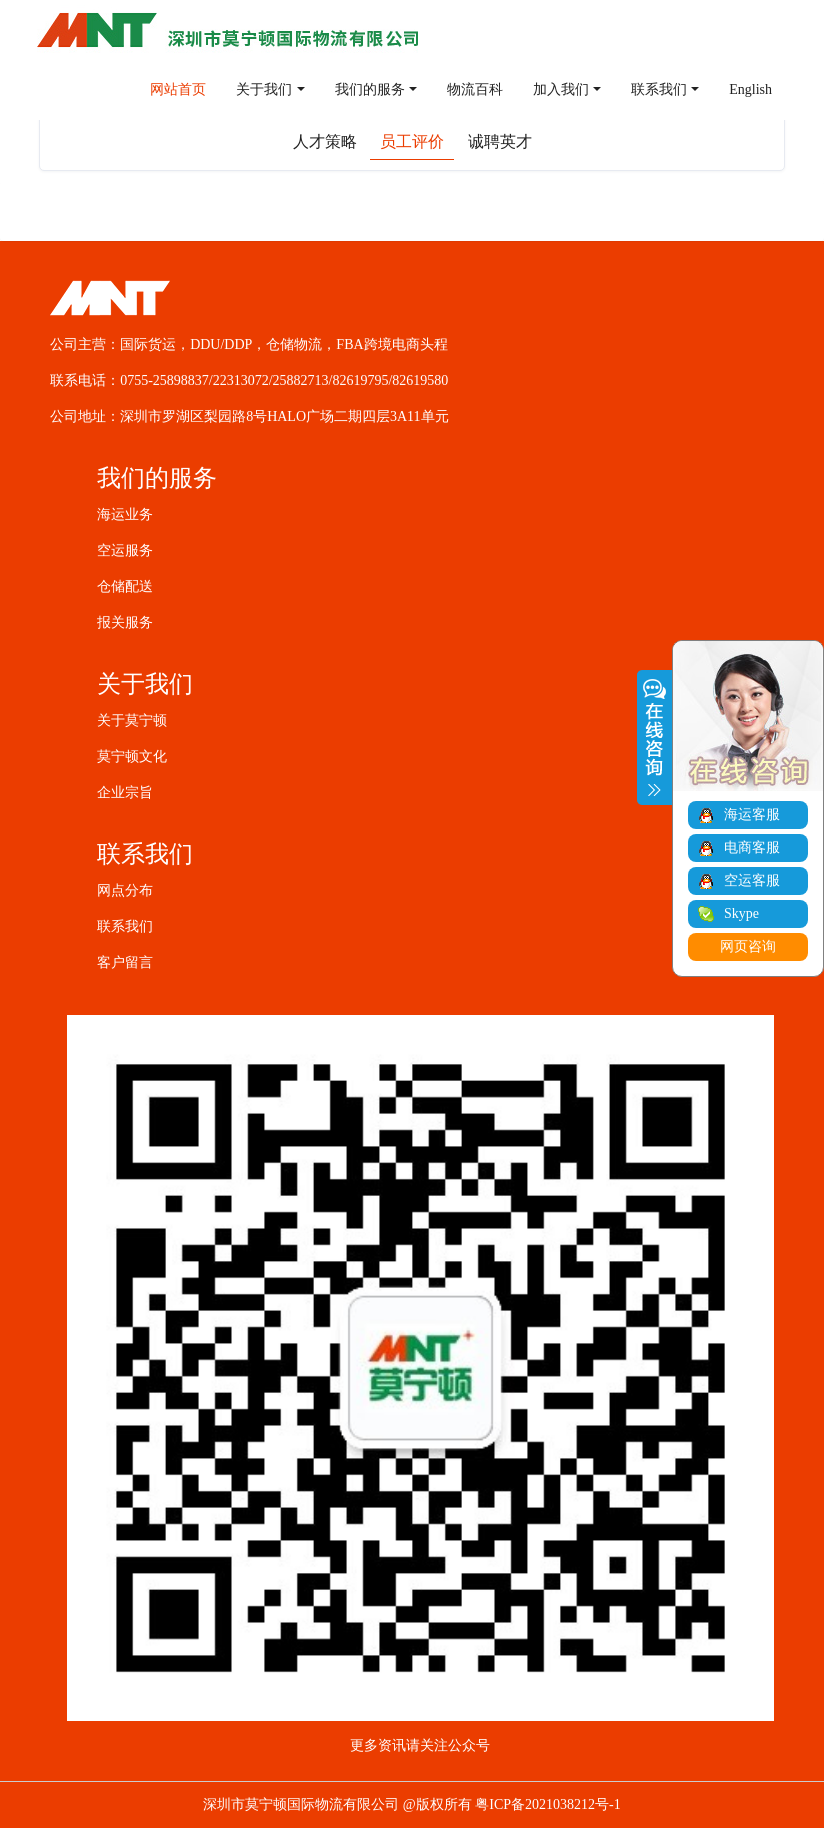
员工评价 (412, 141)
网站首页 (178, 89)
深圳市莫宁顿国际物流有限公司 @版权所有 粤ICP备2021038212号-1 (411, 1804)
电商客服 (752, 847)
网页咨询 (748, 946)
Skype (741, 913)
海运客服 (752, 814)
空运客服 (752, 880)
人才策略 (325, 141)
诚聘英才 (500, 141)
